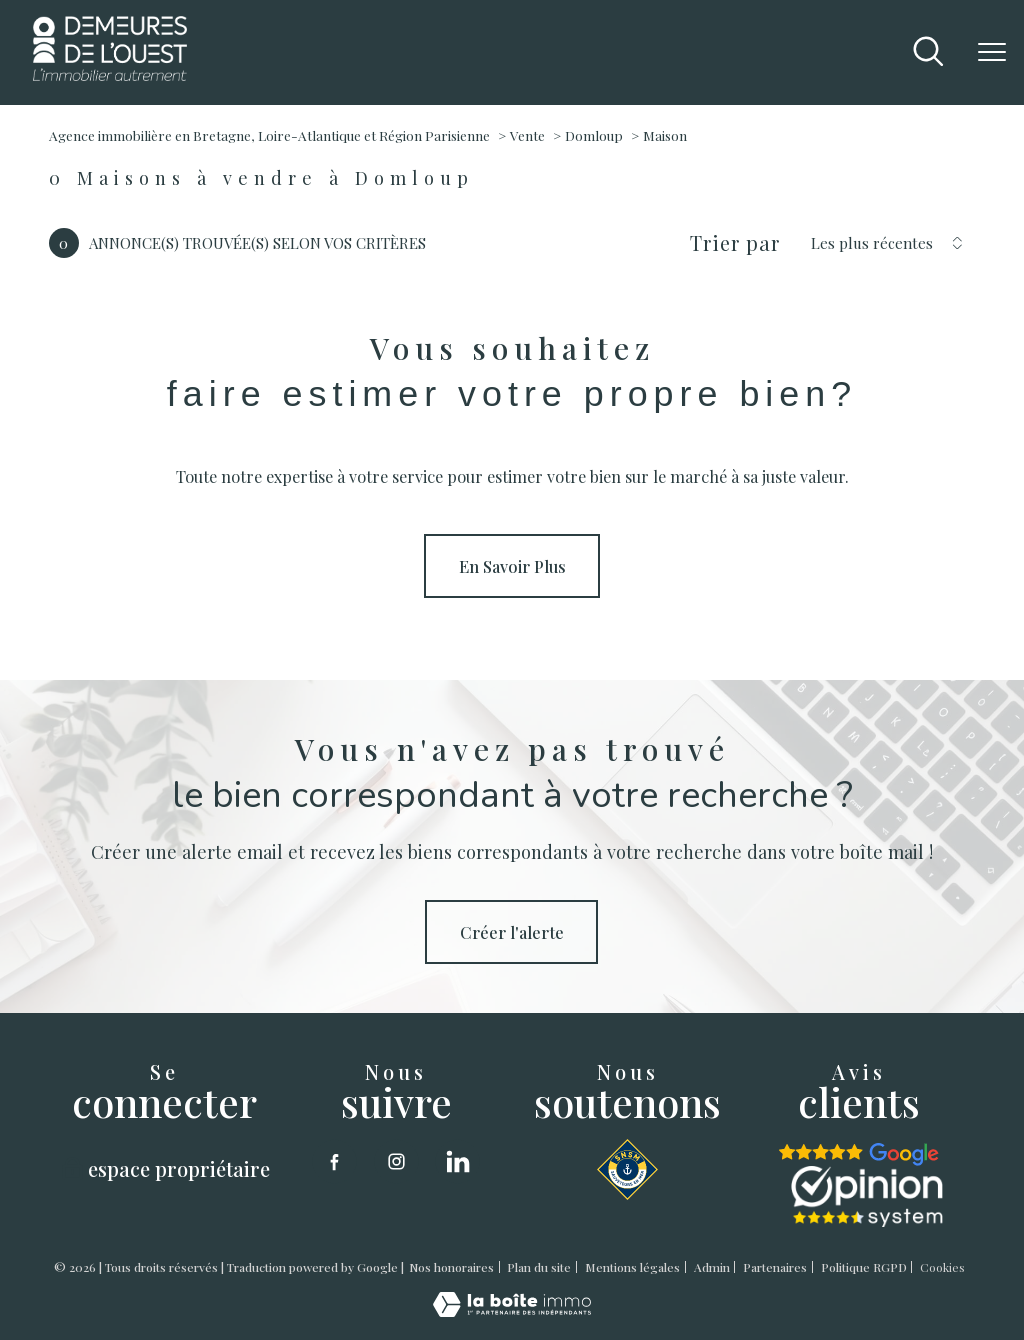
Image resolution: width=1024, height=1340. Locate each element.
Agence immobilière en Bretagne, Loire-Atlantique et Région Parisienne (269, 135)
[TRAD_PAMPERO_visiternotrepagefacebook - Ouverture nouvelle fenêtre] (334, 1161)
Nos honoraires (451, 1267)
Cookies (942, 1268)
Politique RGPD (864, 1267)
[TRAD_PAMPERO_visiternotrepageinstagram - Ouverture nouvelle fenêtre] (396, 1161)
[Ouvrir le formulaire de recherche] (928, 52)
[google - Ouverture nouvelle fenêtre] (859, 1154)
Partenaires (775, 1267)
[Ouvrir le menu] (992, 52)
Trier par (735, 243)
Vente (527, 135)
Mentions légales (632, 1267)
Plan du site (539, 1267)
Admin (712, 1267)
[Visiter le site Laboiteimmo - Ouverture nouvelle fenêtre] (512, 1310)
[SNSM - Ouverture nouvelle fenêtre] (627, 1169)
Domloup (594, 135)
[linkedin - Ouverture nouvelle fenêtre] (457, 1161)
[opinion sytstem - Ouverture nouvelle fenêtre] (867, 1196)
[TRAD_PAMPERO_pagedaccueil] (110, 74)
